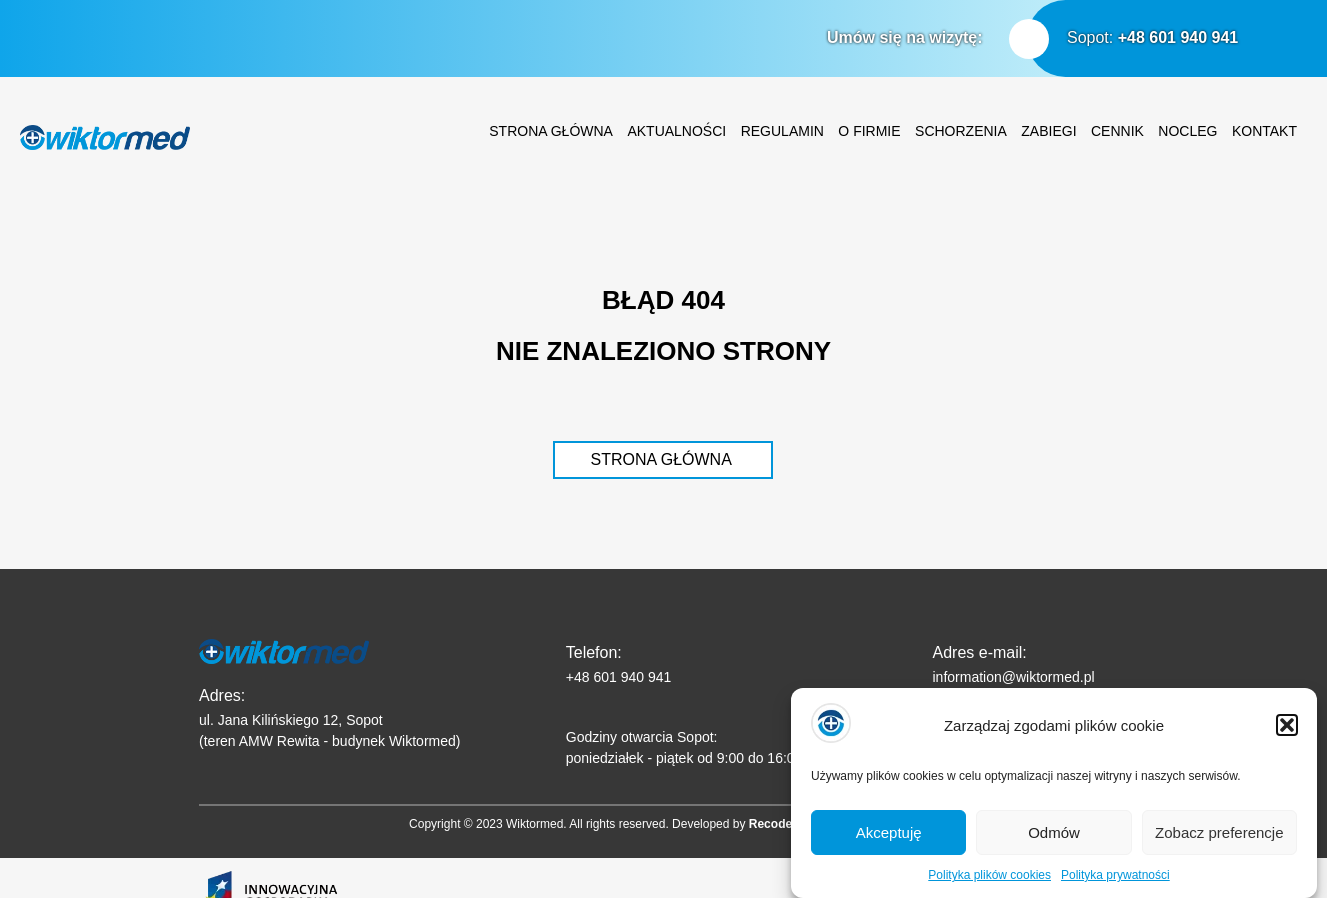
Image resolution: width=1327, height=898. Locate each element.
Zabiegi (1048, 131)
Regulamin (782, 131)
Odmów (1054, 841)
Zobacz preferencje (1219, 841)
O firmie (869, 131)
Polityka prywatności (1115, 884)
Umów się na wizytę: (905, 37)
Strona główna (551, 131)
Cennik (1117, 131)
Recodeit (774, 824)
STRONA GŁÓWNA (660, 459)
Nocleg (1187, 131)
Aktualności (676, 131)
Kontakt (1264, 131)
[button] (1287, 734)
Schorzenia (961, 131)
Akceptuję (889, 841)
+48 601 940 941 (1178, 37)
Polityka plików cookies (989, 884)
